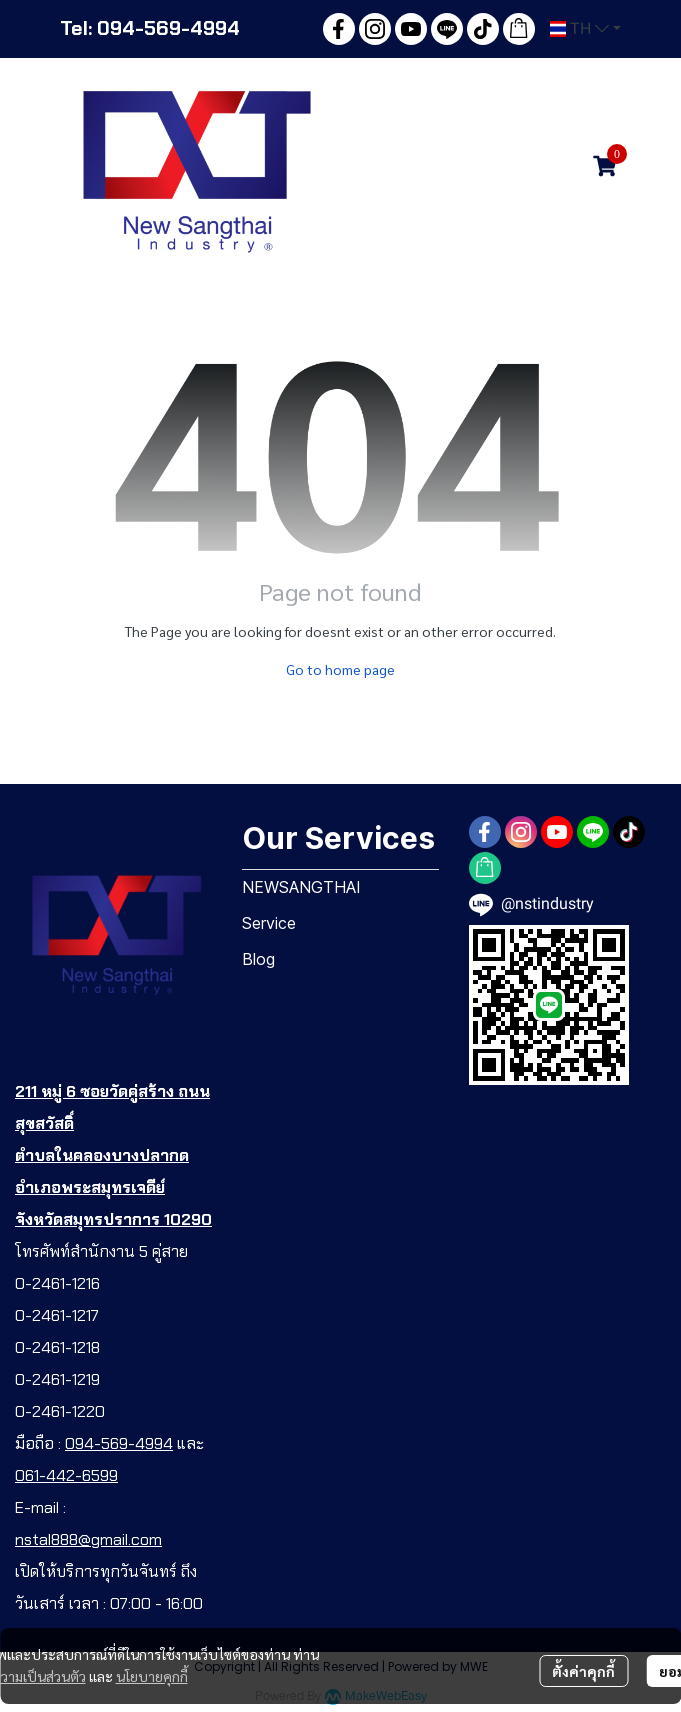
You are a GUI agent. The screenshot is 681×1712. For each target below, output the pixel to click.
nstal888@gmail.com (88, 1539)
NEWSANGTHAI (301, 887)
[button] (585, 29)
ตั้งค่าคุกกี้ (583, 1671)
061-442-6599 (66, 1475)
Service (269, 923)
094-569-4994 (119, 1443)
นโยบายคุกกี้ (152, 1676)
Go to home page (340, 669)
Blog (258, 959)
